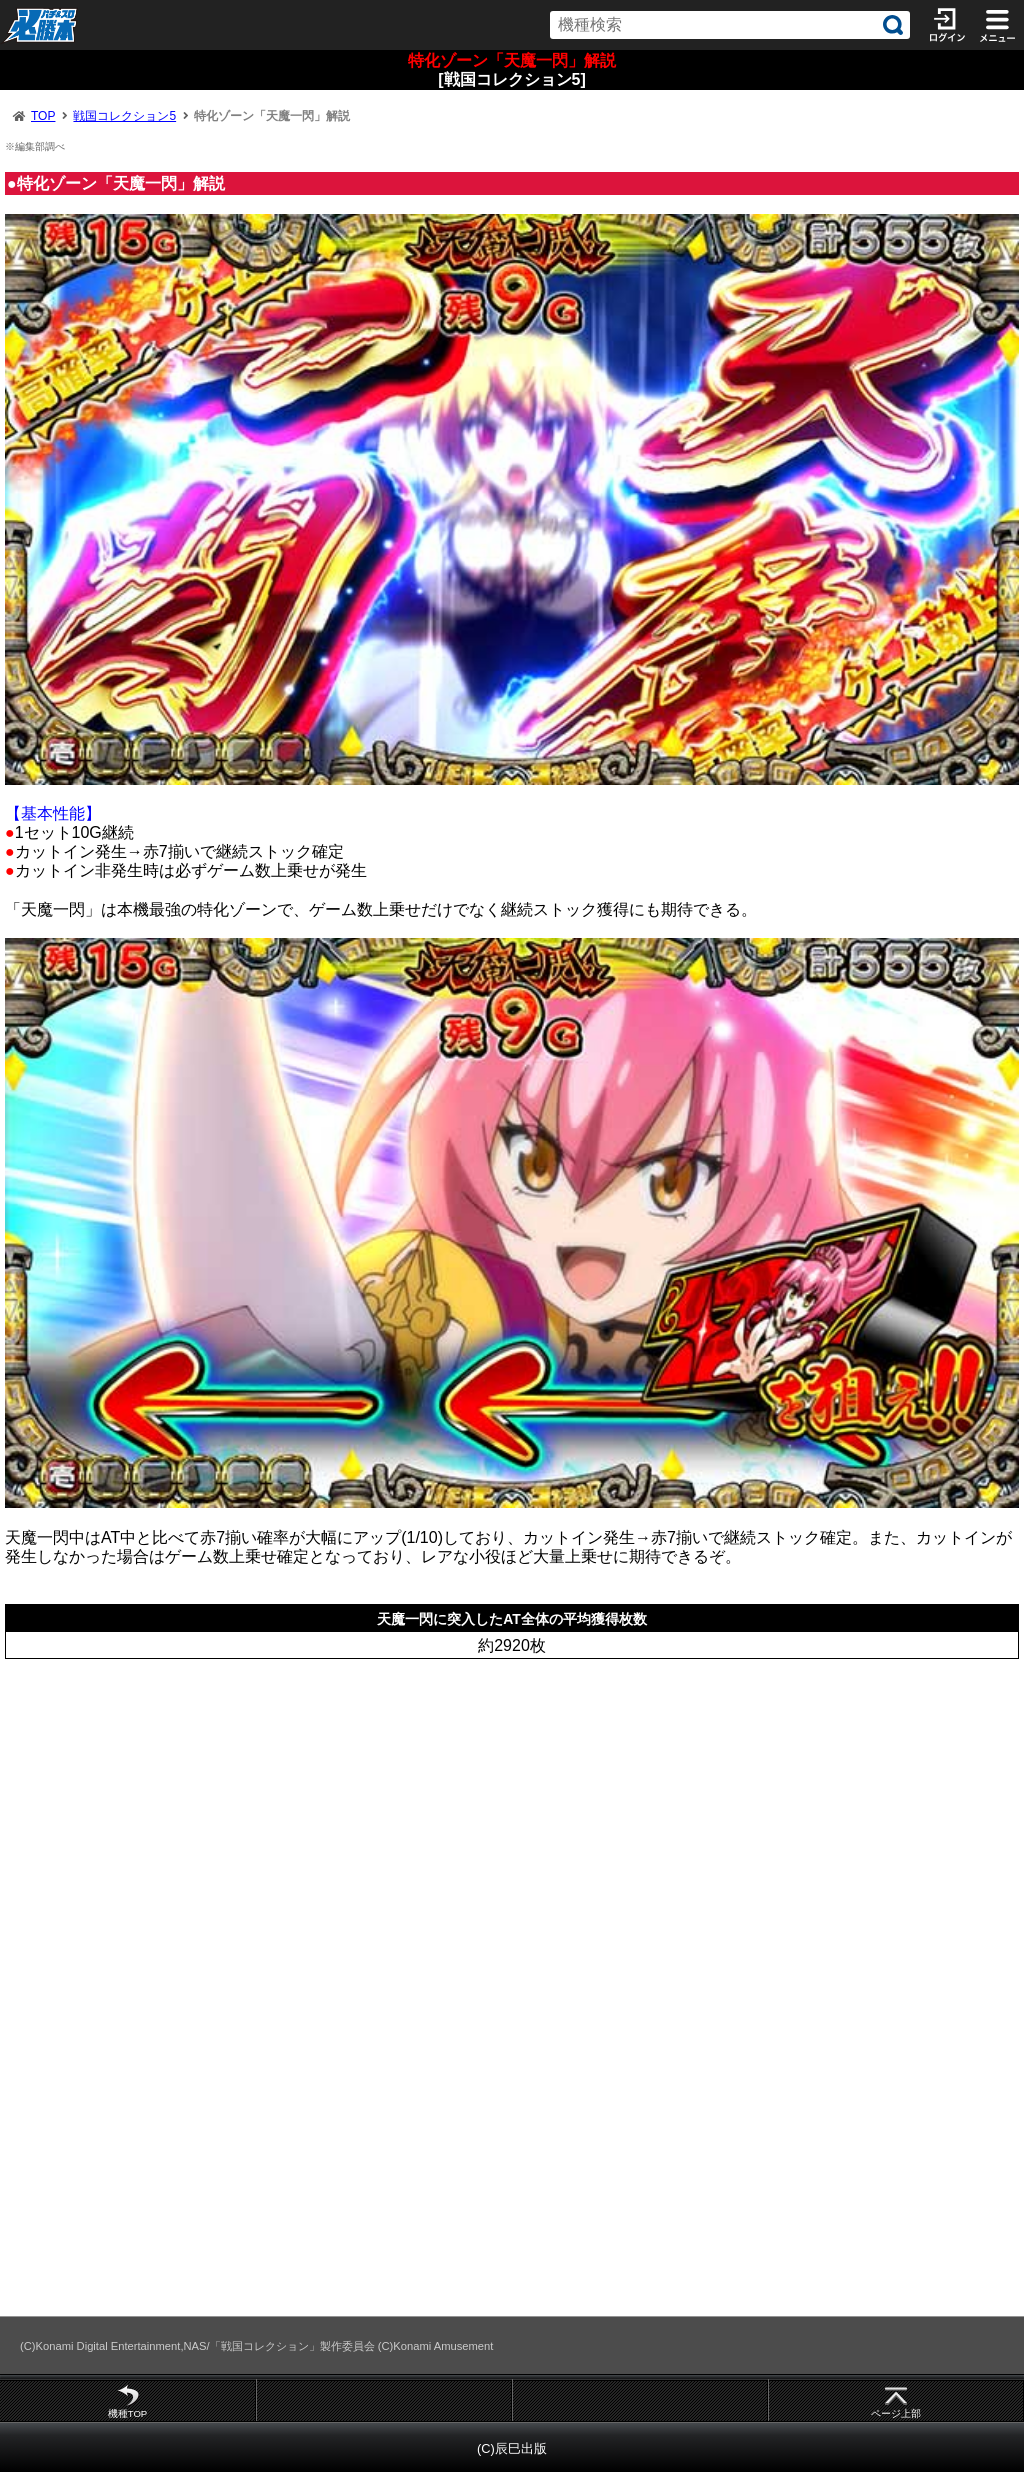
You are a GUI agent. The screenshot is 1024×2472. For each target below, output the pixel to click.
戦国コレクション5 (124, 116)
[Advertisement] (512, 1819)
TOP (43, 116)
